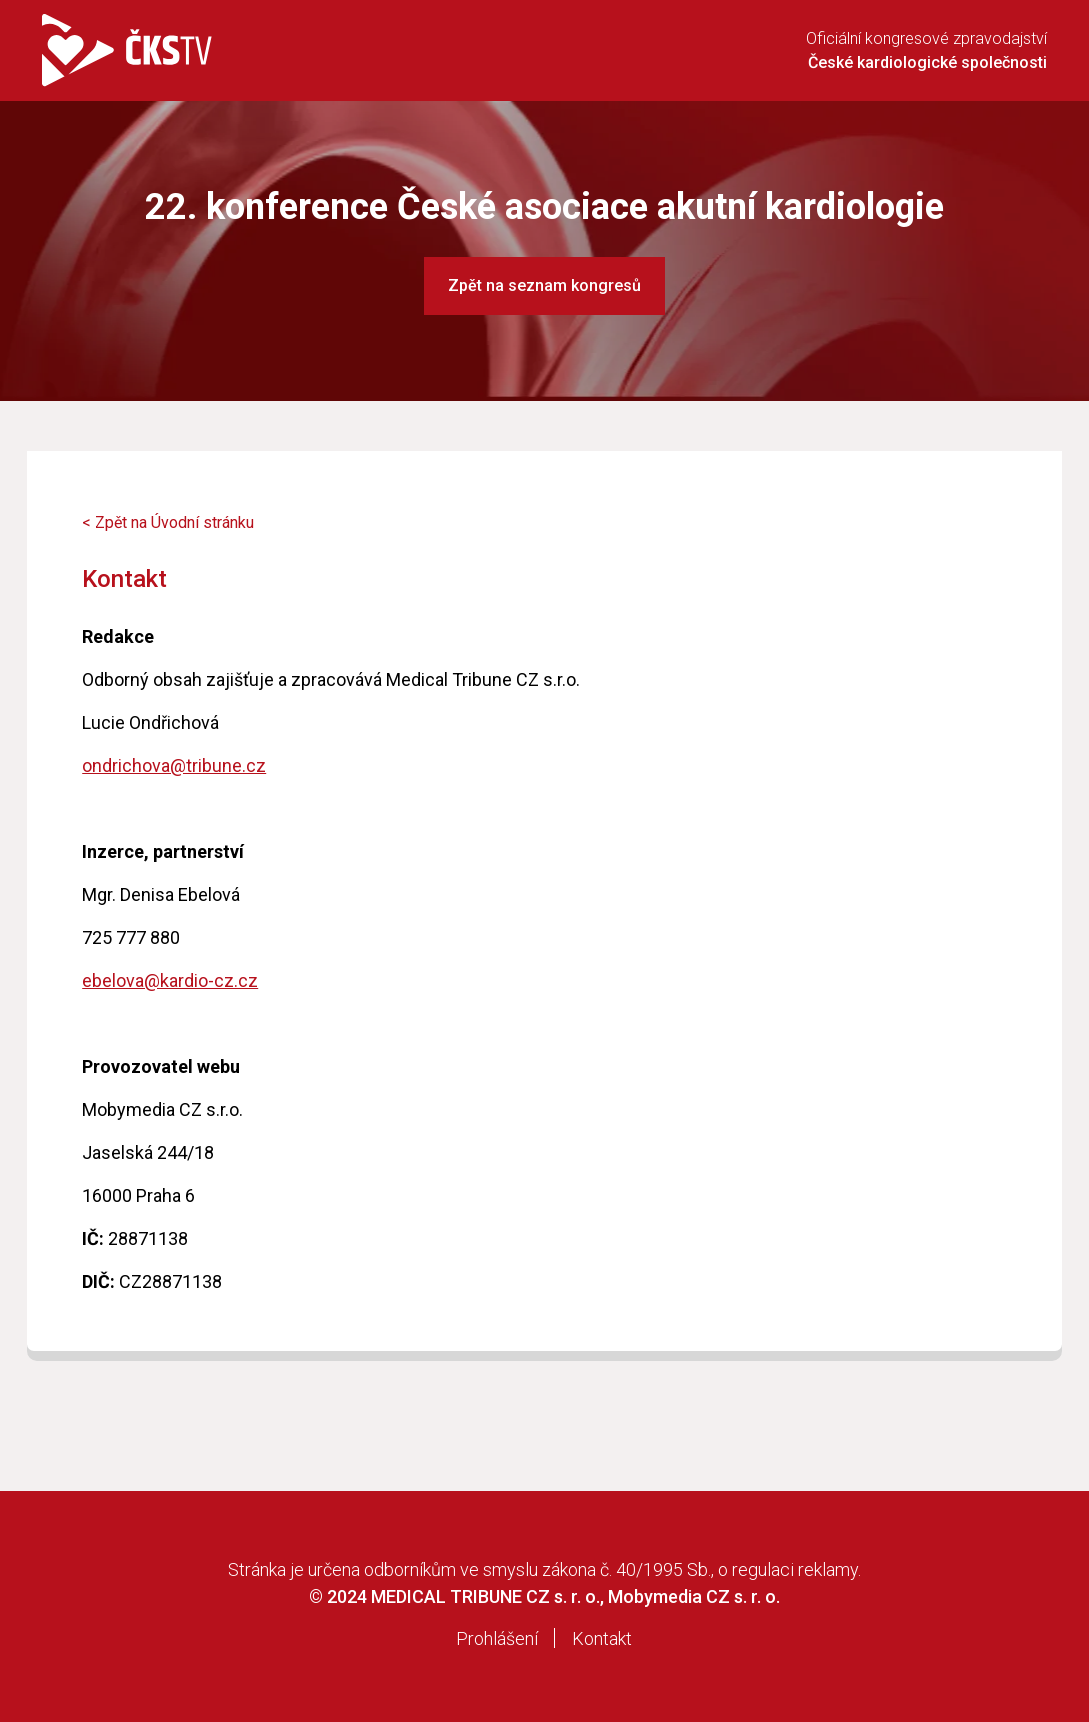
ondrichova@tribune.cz (174, 765)
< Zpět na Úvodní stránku (168, 522)
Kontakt (602, 1638)
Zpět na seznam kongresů (544, 285)
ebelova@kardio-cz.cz (170, 980)
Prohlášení (497, 1638)
